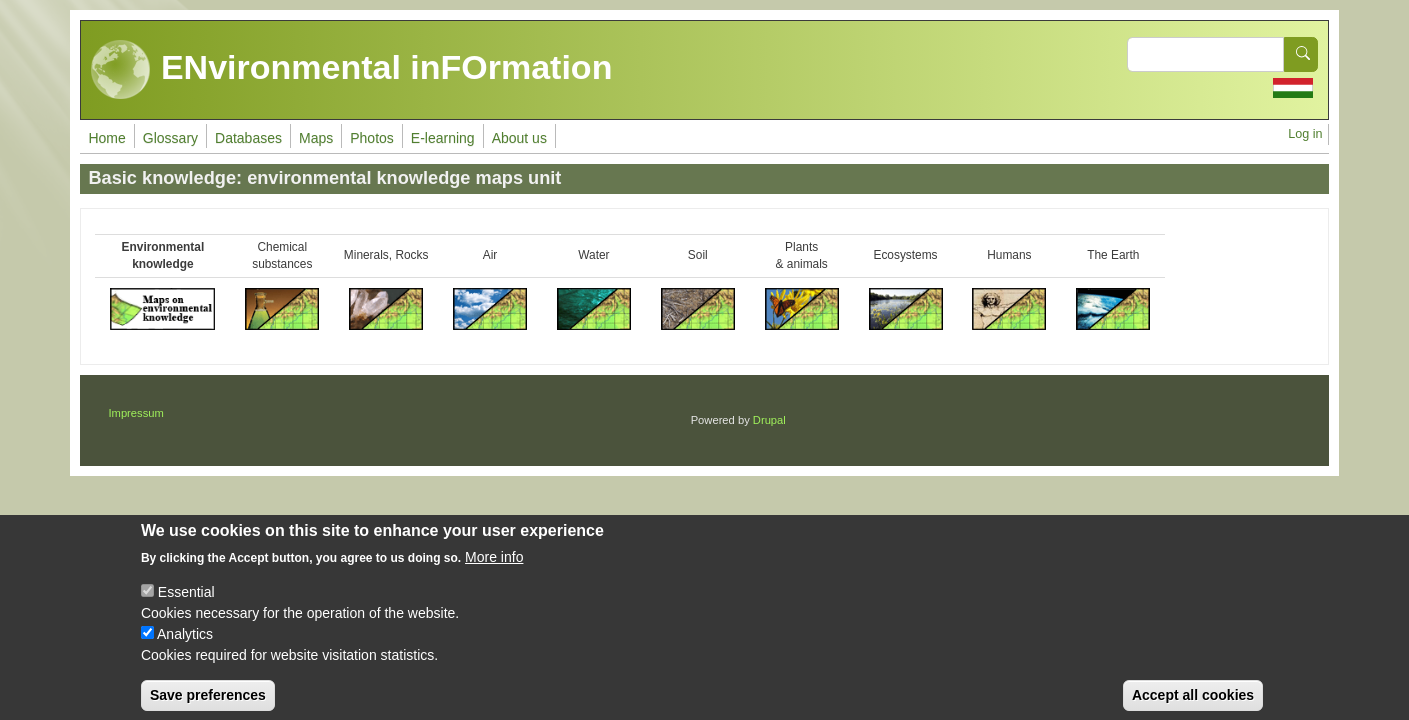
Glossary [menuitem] (170, 138)
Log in (1305, 134)
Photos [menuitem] (372, 138)
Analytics (185, 649)
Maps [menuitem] (316, 138)
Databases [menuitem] (248, 138)
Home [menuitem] (106, 138)
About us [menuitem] (519, 138)
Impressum (135, 413)
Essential (186, 607)
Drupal (769, 420)
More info (494, 572)
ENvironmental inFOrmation (351, 70)
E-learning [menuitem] (443, 138)
